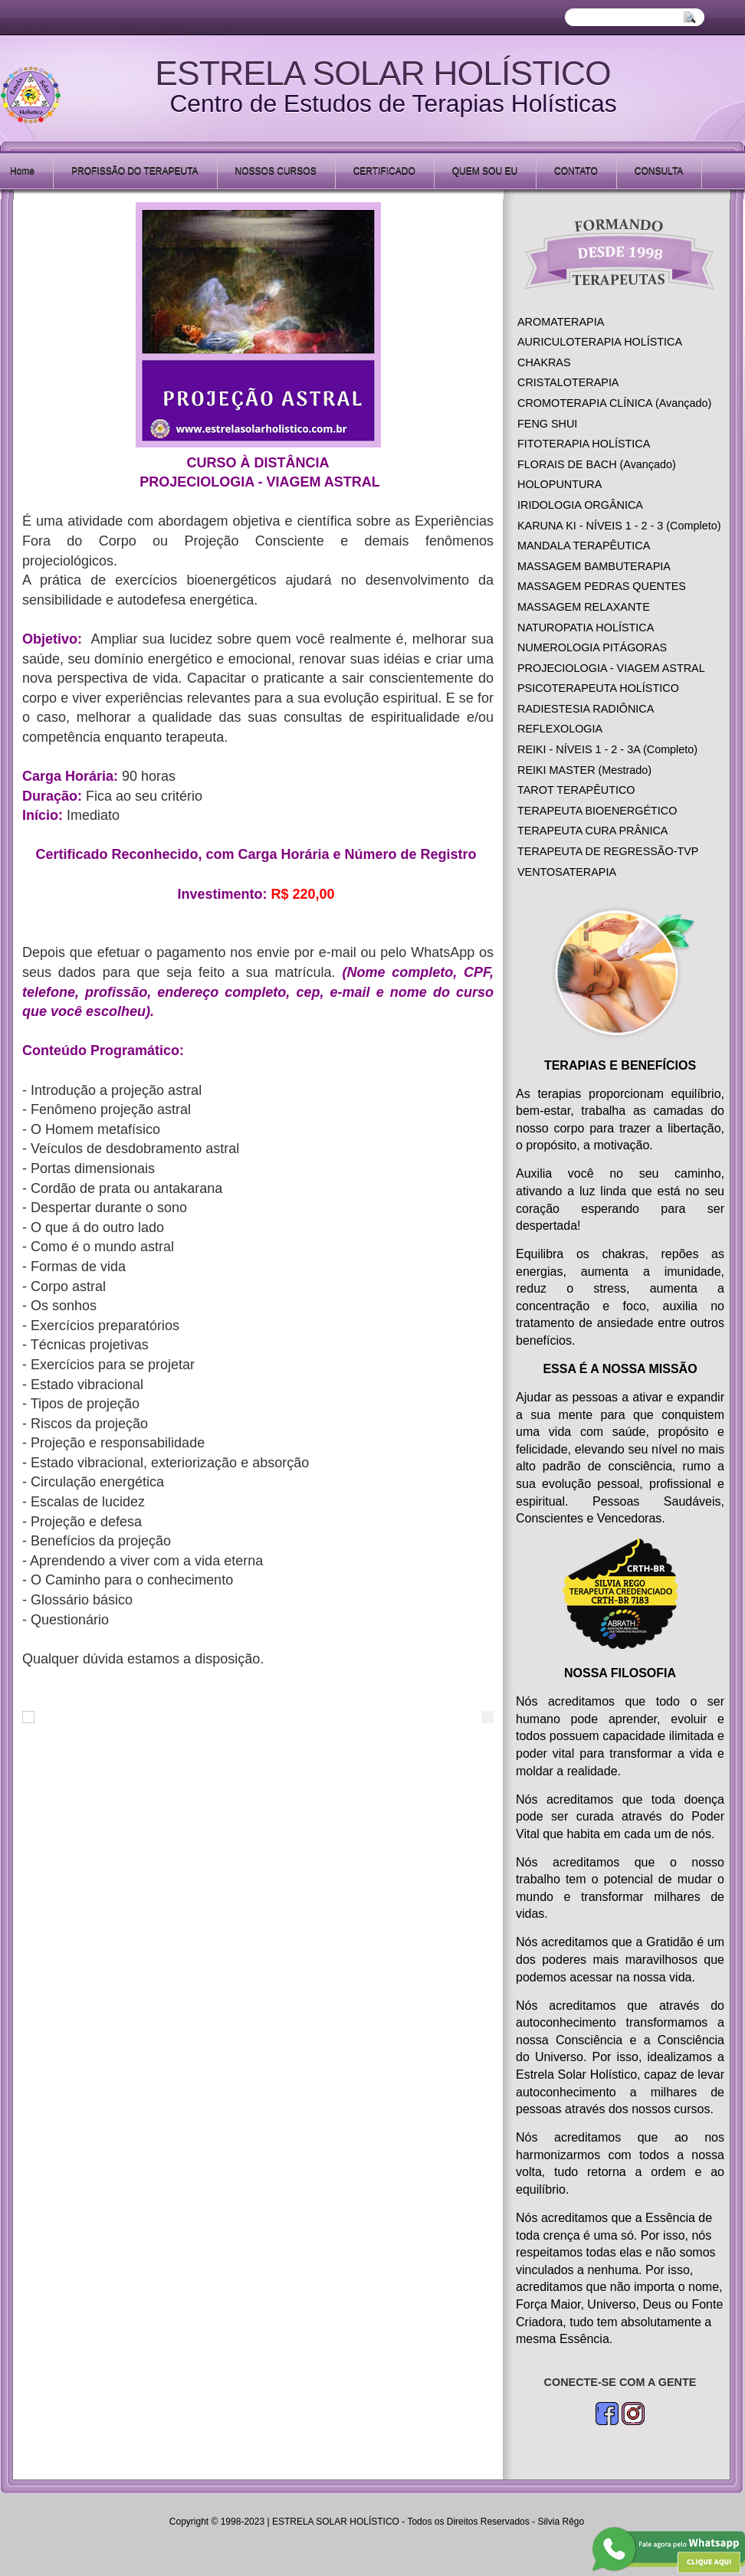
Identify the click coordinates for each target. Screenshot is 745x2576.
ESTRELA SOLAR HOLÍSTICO (383, 73)
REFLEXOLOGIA (559, 729)
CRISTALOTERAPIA (568, 382)
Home (22, 171)
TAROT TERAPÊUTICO (576, 790)
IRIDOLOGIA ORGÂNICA (580, 505)
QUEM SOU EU (484, 171)
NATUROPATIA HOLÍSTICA (585, 627)
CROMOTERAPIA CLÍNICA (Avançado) (614, 403)
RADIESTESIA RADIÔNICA (585, 709)
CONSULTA (659, 171)
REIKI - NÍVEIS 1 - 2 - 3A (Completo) (607, 749)
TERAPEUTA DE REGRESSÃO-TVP (607, 851)
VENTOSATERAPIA (566, 872)
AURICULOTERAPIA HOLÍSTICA (599, 342)
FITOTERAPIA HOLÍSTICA (583, 444)
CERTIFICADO (384, 171)
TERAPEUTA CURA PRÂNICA (592, 830)
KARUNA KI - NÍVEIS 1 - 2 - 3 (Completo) (619, 525)
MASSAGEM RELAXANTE (583, 607)
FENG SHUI (547, 424)
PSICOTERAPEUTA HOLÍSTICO (598, 688)
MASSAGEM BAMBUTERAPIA (594, 566)
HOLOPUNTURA (559, 484)
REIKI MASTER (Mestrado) (584, 770)
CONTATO (576, 171)
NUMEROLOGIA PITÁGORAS (592, 647)
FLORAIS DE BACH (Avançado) (596, 464)
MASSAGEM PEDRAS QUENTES (601, 586)
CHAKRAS (544, 362)
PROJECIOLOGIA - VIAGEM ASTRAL (611, 668)
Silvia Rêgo (560, 2521)
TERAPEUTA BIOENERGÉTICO (597, 811)
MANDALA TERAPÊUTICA (583, 545)
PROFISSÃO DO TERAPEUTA (135, 171)
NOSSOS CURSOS (276, 171)
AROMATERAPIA (560, 322)
